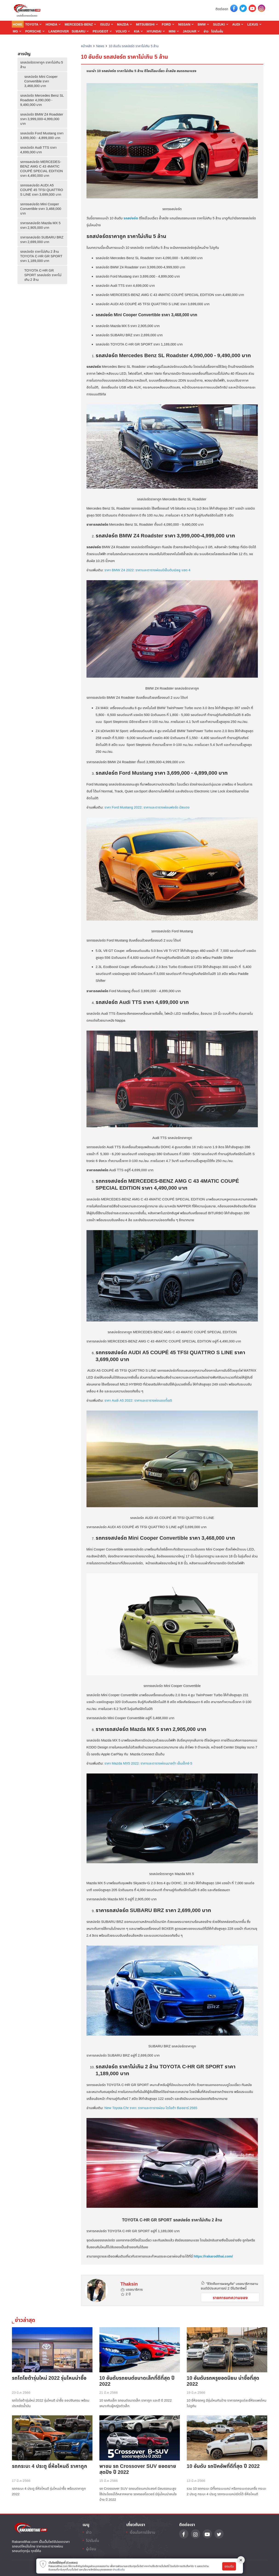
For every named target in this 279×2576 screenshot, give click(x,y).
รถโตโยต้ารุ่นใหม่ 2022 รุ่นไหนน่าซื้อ (49, 2378)
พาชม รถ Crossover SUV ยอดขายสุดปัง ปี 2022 (137, 2469)
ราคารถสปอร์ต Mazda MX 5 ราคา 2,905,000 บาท (40, 225)
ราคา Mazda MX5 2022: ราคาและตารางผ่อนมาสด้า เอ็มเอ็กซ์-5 (148, 1763)
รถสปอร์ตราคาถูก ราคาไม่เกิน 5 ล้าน (41, 64)
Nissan (186, 24)
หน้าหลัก (86, 46)
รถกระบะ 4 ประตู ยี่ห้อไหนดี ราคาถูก (49, 2466)
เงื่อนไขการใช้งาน (142, 2532)
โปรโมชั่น (217, 31)
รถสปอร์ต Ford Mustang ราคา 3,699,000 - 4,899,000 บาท (41, 135)
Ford (168, 24)
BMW (204, 24)
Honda (54, 24)
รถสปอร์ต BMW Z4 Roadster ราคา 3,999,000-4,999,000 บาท (41, 119)
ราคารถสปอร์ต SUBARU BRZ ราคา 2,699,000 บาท (42, 239)
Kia (139, 31)
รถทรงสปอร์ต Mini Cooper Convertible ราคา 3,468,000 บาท (40, 208)
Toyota (34, 24)
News (100, 46)
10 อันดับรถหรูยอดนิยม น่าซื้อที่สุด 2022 (223, 2381)
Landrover (58, 31)
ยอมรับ (229, 2566)
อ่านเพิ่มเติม (119, 2569)
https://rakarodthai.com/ (213, 2256)
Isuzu (107, 24)
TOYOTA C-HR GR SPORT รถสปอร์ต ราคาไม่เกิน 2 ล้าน (42, 275)
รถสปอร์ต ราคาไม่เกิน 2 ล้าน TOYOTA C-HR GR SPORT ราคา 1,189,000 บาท (41, 256)
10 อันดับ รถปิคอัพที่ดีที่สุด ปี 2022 (223, 2466)
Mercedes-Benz (81, 24)
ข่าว (206, 31)
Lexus (254, 24)
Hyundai (156, 31)
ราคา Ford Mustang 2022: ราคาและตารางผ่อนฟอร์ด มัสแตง (147, 807)
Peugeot (103, 31)
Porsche (35, 31)
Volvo (123, 31)
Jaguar (192, 31)
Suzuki (221, 24)
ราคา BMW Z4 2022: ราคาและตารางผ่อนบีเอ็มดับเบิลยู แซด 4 (147, 570)
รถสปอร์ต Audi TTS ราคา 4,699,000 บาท (38, 149)
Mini (174, 31)
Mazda (125, 24)
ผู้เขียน (91, 2548)
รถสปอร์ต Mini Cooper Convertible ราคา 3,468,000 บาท (41, 81)
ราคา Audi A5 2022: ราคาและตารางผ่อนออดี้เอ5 (138, 1400)
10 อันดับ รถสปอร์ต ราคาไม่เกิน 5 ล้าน (134, 46)
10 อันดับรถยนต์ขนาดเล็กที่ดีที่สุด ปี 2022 (137, 2381)
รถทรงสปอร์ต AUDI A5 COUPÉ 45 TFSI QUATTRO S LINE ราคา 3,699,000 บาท (41, 190)
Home (18, 24)
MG (18, 31)
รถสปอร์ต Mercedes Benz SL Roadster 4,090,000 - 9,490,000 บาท (42, 100)
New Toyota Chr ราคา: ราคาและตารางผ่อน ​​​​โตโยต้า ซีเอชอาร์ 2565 (150, 2107)
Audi (238, 24)
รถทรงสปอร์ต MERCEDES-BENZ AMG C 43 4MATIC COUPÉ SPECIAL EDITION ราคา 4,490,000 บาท (41, 168)
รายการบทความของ (230, 2297)
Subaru (81, 31)
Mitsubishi (147, 24)
